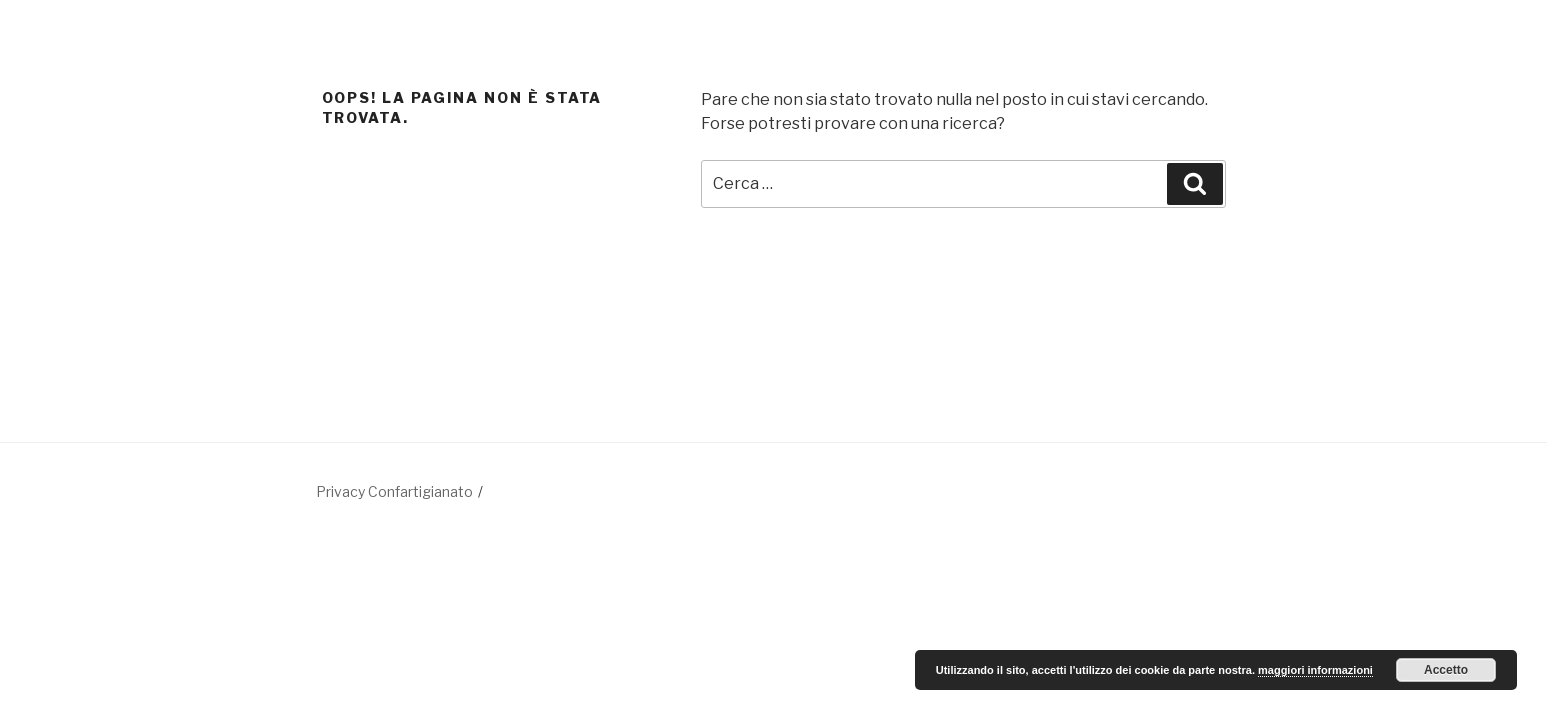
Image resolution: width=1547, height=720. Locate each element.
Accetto (1446, 670)
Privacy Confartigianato (394, 491)
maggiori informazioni (1315, 670)
